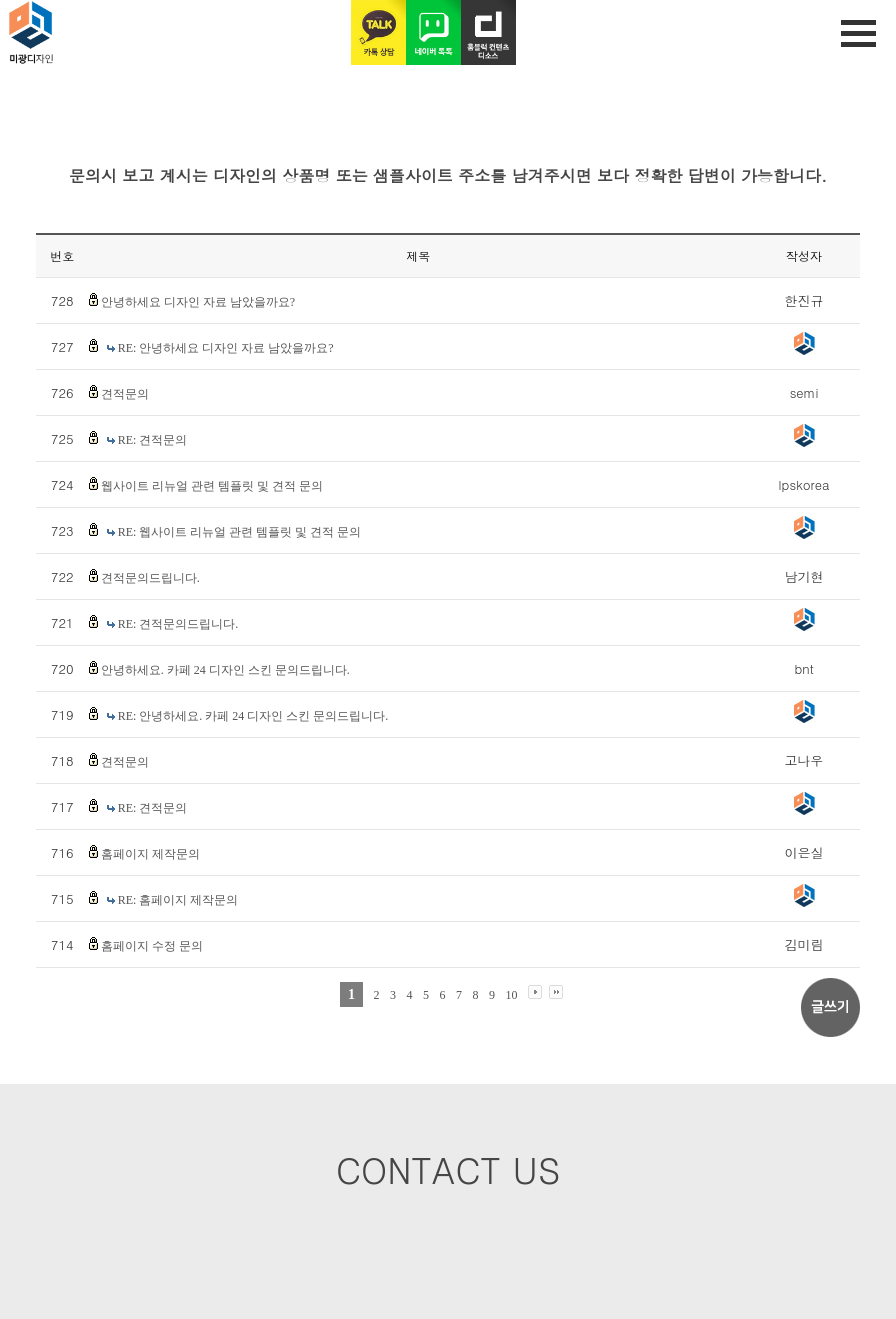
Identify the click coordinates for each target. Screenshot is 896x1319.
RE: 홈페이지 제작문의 (178, 900)
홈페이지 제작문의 (150, 854)
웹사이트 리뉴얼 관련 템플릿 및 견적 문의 (212, 486)
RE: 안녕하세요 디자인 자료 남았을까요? (226, 348)
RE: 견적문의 (153, 440)
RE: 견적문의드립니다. (178, 624)
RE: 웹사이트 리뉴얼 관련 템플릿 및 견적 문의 (240, 532)
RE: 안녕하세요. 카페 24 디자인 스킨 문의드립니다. (253, 716)
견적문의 (125, 394)
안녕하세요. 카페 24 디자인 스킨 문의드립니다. (225, 670)
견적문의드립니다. (150, 578)
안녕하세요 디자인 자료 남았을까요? (198, 302)
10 (512, 995)
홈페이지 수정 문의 (152, 946)
